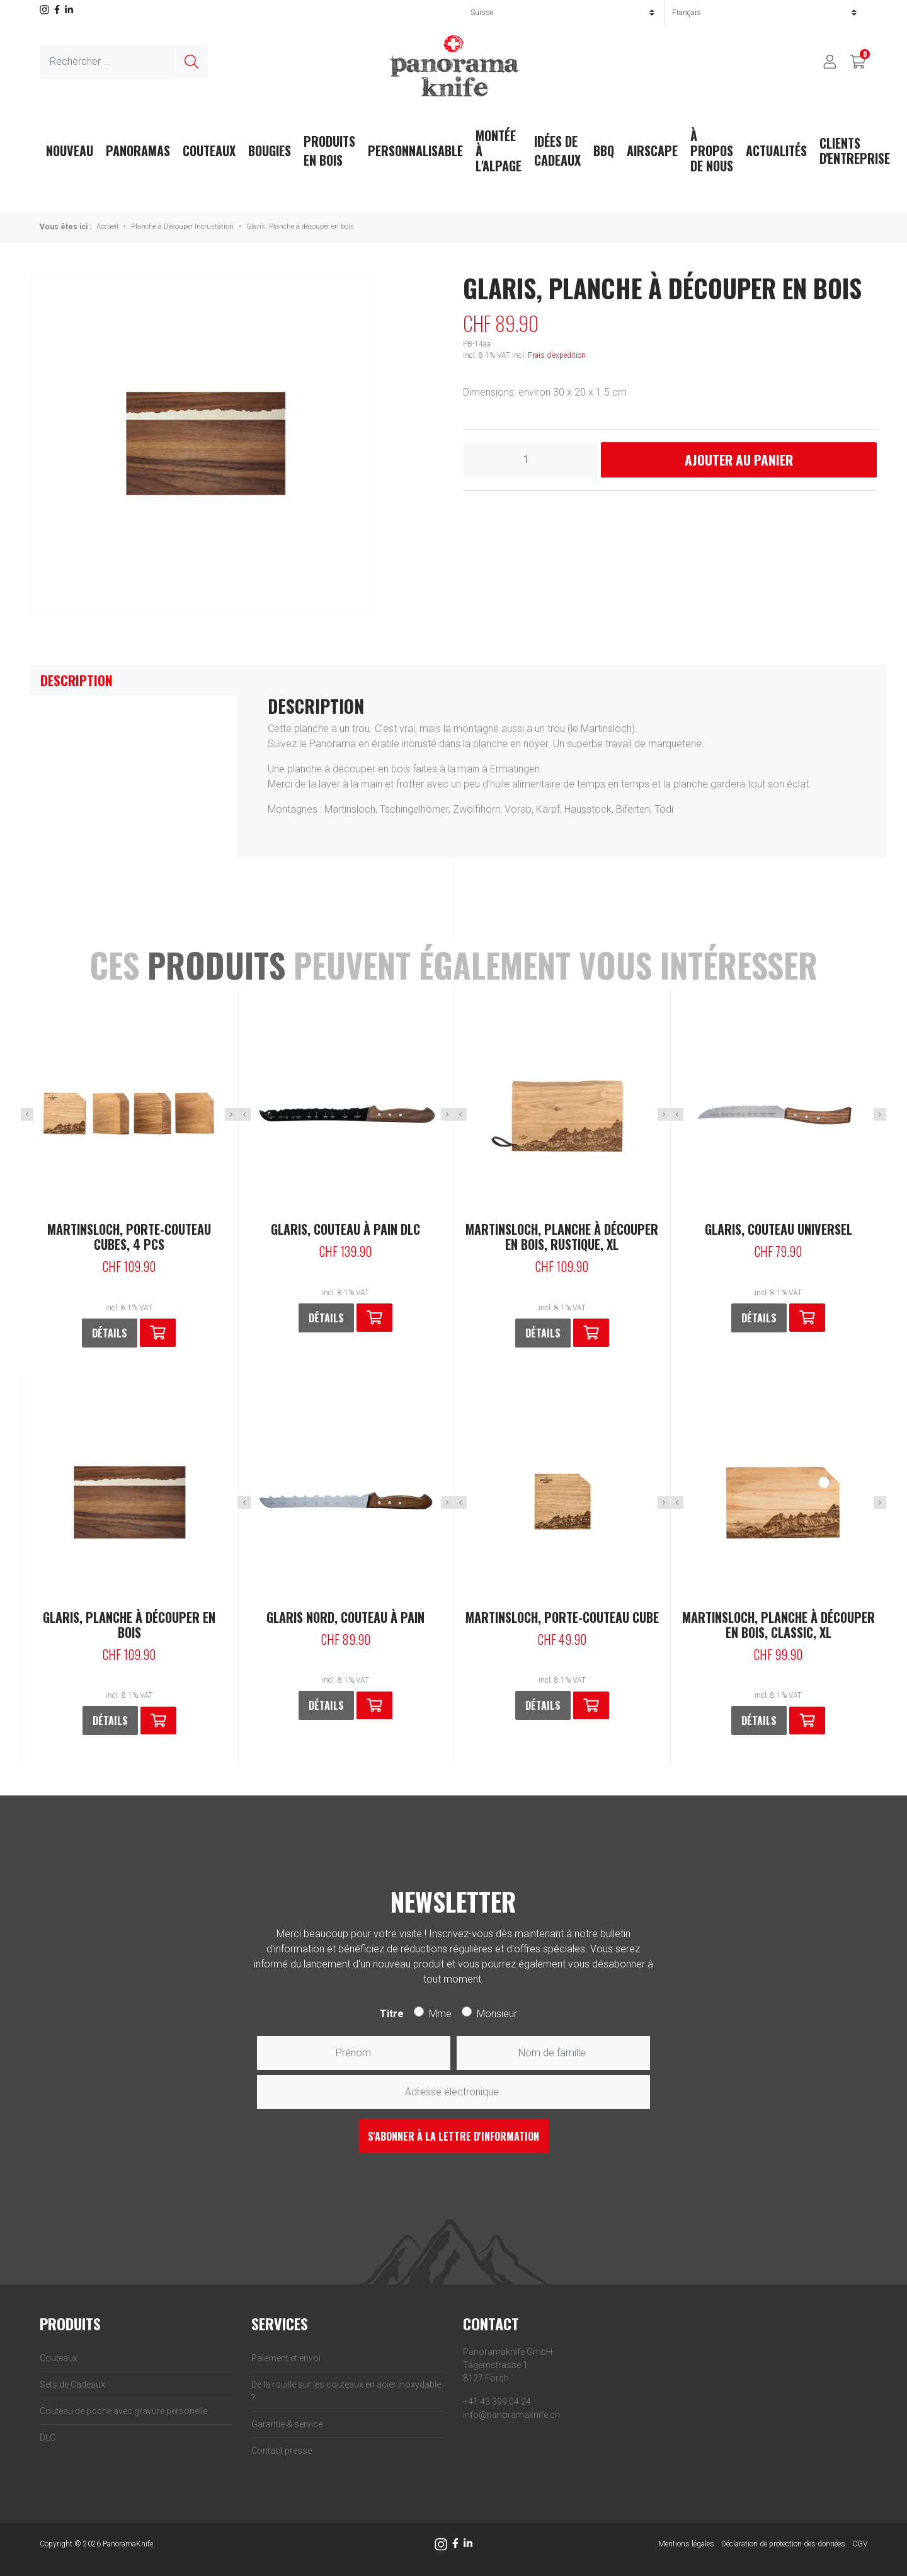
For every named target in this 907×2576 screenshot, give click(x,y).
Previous (27, 1114)
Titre (392, 2014)
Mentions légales (686, 2543)
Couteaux (209, 150)
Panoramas (138, 150)
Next (231, 1114)
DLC (47, 2437)
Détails (109, 1333)
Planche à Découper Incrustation (182, 226)
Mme (440, 2014)
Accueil (107, 226)
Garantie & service (286, 2424)
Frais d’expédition (557, 355)
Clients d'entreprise (854, 150)
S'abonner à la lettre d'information (453, 2136)
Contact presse (281, 2451)
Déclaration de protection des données (783, 2543)
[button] (158, 1333)
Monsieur (497, 2014)
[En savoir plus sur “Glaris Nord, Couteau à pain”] (374, 1706)
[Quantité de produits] (530, 460)
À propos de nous (711, 150)
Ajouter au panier (739, 459)
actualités (776, 150)
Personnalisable (415, 150)
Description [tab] (76, 680)
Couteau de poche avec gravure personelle (123, 2411)
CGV (859, 2543)
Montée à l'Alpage (499, 150)
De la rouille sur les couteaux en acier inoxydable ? (346, 2391)
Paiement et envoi (286, 2358)
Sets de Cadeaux (72, 2384)
